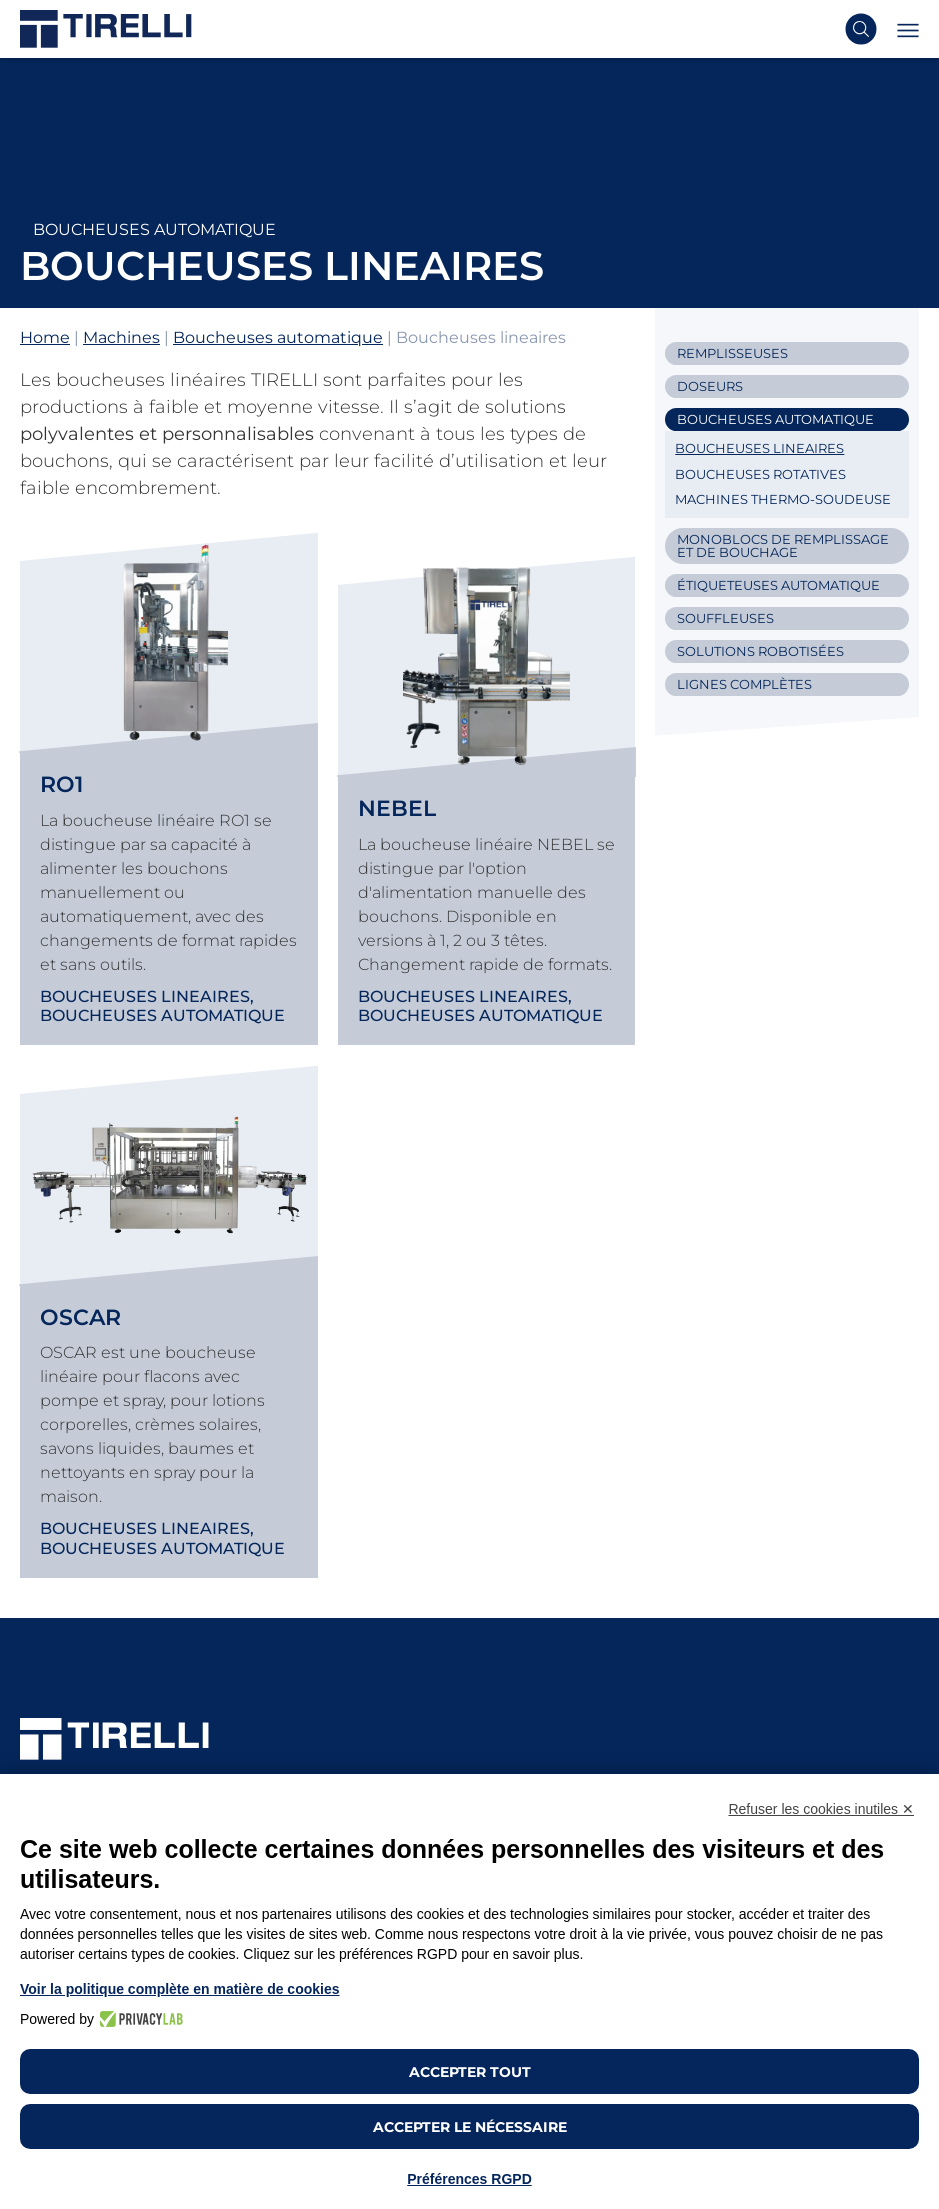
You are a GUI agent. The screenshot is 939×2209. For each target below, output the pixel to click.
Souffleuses (725, 618)
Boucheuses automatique (154, 229)
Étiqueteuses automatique (778, 585)
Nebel (397, 808)
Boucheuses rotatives (760, 474)
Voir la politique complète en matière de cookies (180, 1989)
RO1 (61, 784)
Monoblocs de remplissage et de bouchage (783, 545)
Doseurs (710, 386)
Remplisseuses (732, 353)
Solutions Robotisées (760, 651)
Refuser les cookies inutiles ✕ (821, 1809)
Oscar (80, 1317)
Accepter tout (470, 2072)
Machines (121, 337)
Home (45, 337)
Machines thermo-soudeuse (783, 499)
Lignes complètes (744, 684)
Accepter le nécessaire (470, 2127)
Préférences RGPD (469, 2179)
